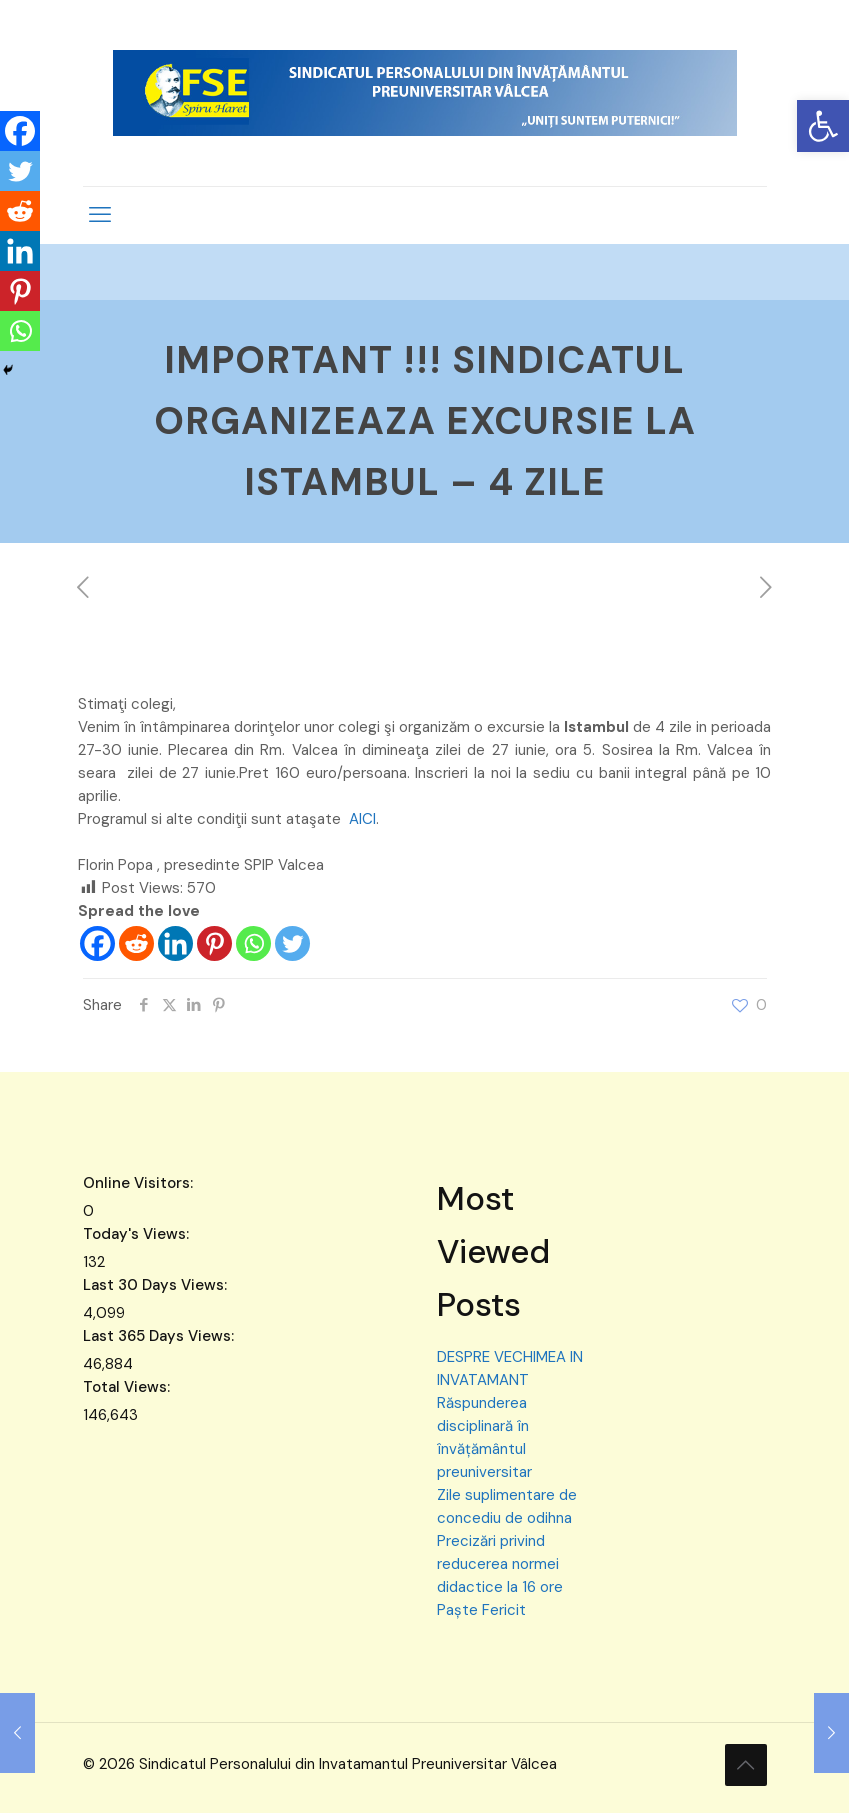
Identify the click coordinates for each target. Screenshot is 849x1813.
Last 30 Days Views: (157, 1285)
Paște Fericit (481, 1610)
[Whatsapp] (253, 943)
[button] (823, 126)
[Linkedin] (175, 943)
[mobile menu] (100, 215)
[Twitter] (292, 943)
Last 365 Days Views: (160, 1336)
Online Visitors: (140, 1183)
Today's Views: (138, 1234)
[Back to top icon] (746, 1765)
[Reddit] (136, 943)
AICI (362, 819)
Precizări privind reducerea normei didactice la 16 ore (500, 1564)
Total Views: (128, 1387)
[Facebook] (97, 943)
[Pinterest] (214, 943)
